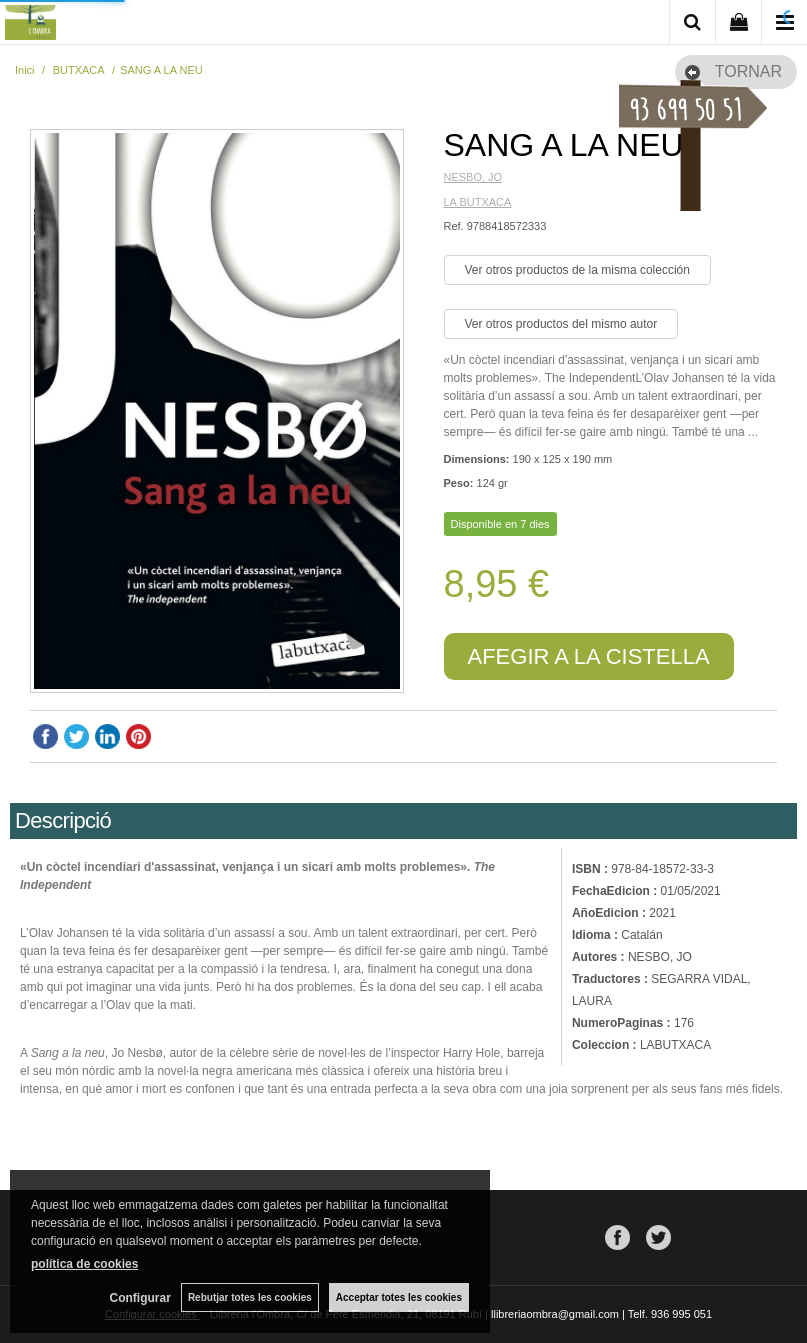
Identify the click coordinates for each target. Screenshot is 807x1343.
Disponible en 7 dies (500, 524)
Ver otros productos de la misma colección (577, 270)
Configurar (140, 1298)
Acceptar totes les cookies (399, 1297)
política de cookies (84, 1264)
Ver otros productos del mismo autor (561, 324)
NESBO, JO (473, 177)
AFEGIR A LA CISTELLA (589, 656)
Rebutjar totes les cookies (250, 1297)
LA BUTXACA (478, 202)
